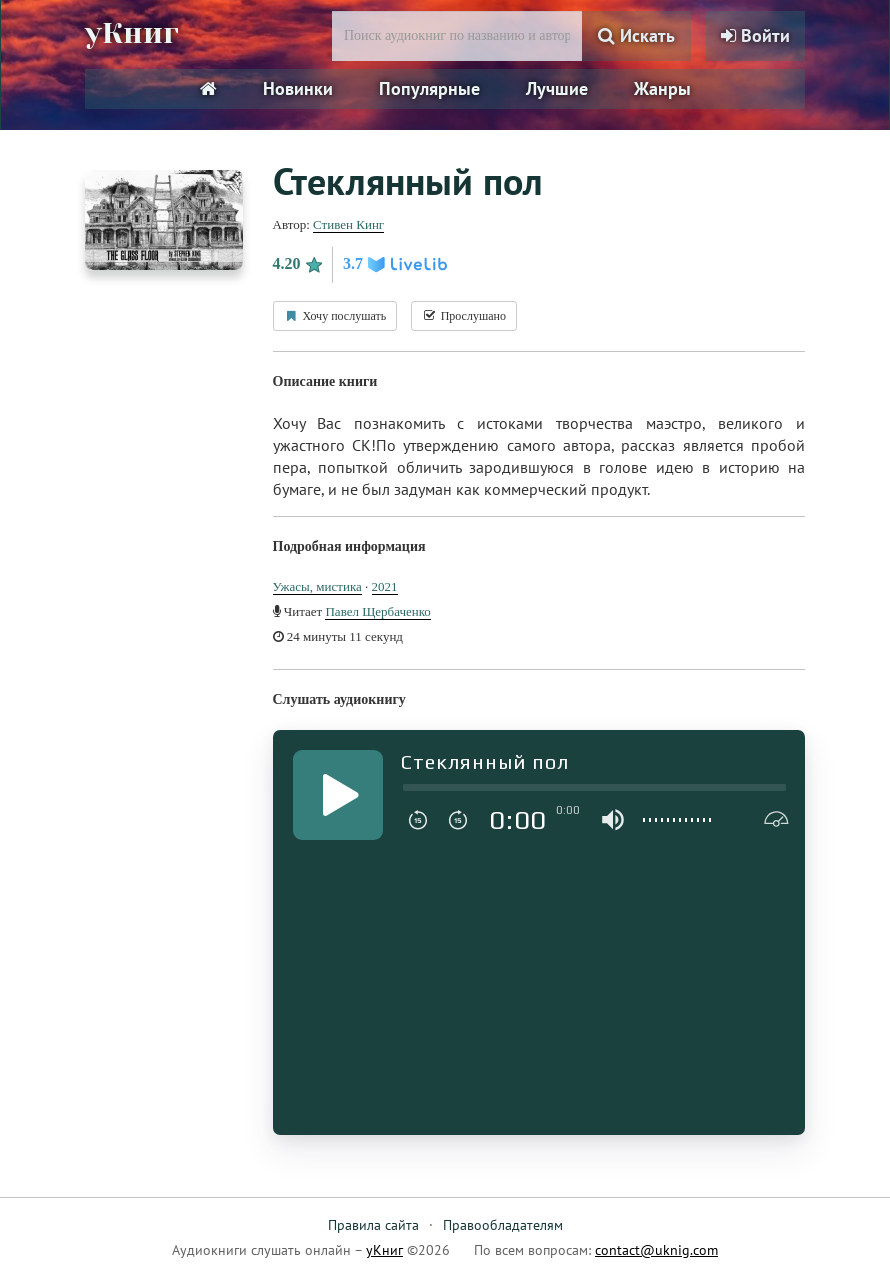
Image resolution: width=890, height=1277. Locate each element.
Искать (636, 35)
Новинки (298, 88)
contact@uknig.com (656, 1250)
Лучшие (557, 88)
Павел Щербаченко (377, 611)
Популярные (429, 88)
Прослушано (464, 316)
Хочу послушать (335, 316)
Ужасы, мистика (317, 586)
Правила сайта (373, 1225)
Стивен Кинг (348, 224)
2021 (385, 586)
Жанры (662, 88)
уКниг (132, 33)
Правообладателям (503, 1225)
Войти (755, 35)
